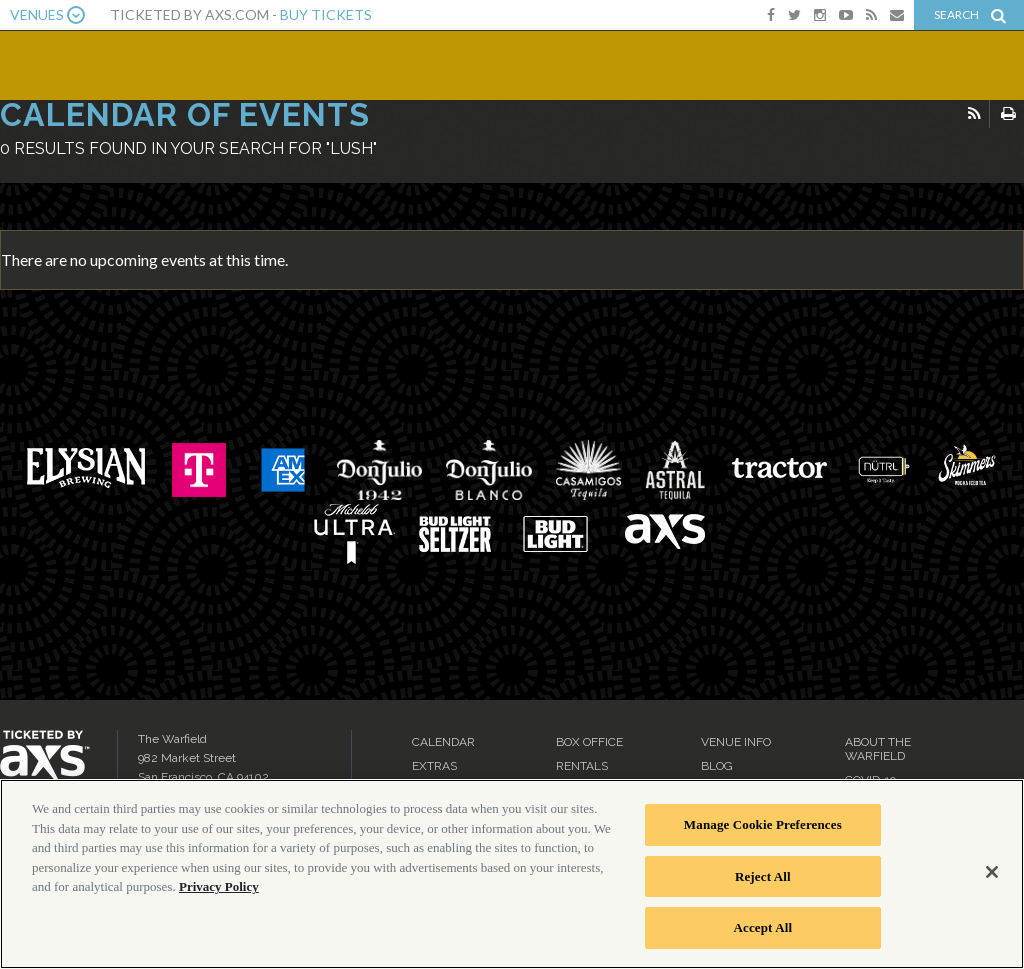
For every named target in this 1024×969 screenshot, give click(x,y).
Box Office (589, 742)
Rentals (582, 766)
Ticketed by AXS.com (515, 146)
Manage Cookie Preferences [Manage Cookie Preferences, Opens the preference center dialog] (763, 824)
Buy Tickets (326, 14)
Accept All (763, 927)
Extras (434, 766)
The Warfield (147, 63)
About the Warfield (878, 749)
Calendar (443, 742)
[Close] (992, 872)
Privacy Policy (219, 886)
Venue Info (736, 742)
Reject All (763, 876)
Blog (717, 766)
